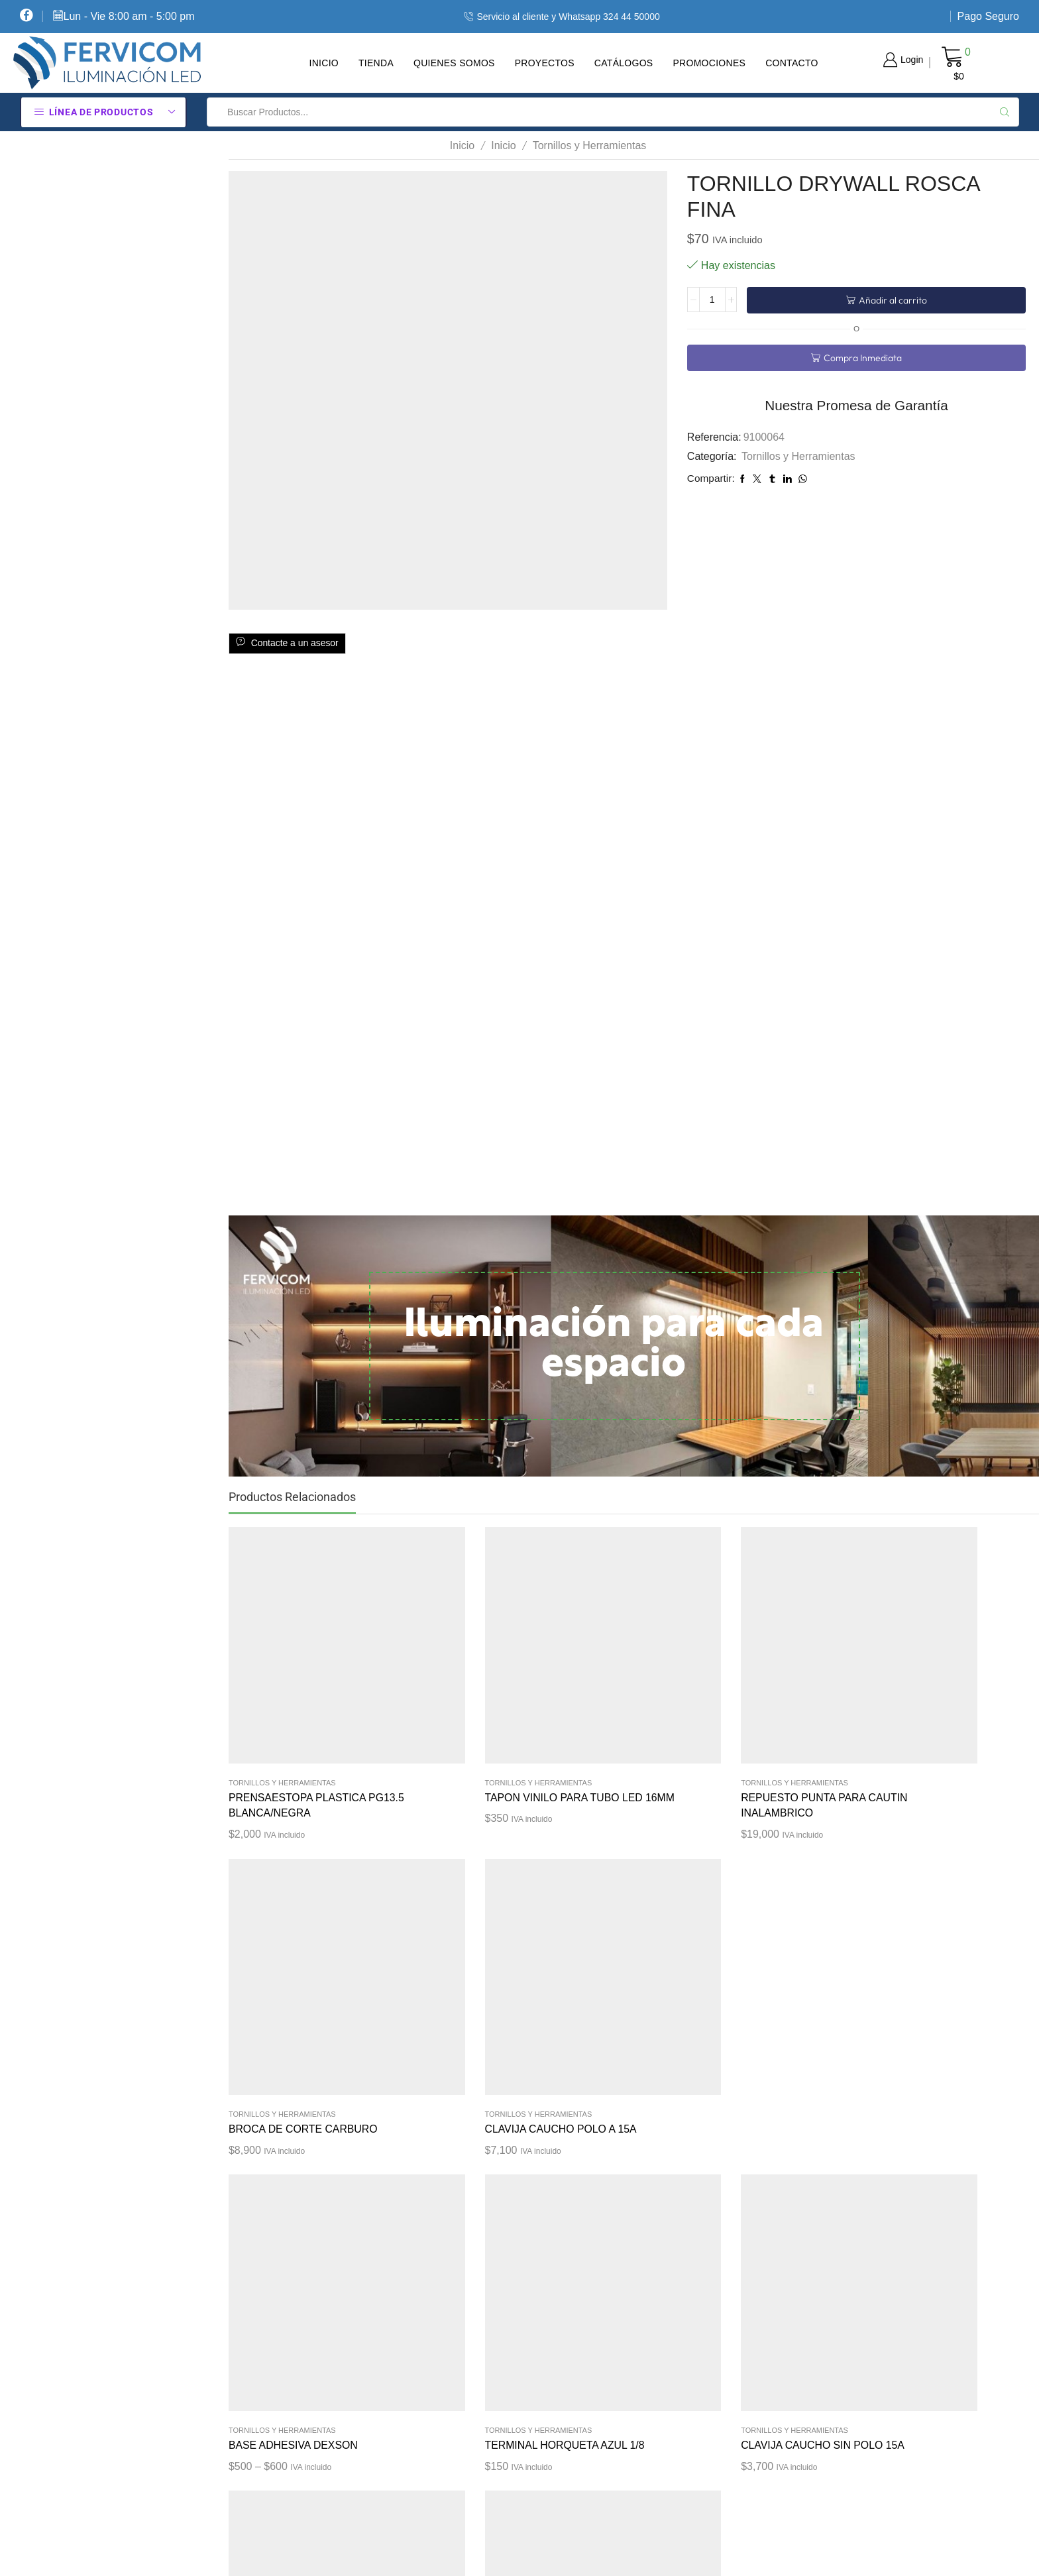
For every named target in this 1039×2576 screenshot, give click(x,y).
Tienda (376, 63)
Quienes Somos (454, 63)
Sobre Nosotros (542, 2383)
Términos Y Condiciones (563, 2336)
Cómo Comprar (543, 2242)
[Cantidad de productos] (711, 300)
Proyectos (544, 63)
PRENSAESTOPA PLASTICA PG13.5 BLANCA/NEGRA (298, 1718)
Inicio (324, 63)
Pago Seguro (988, 16)
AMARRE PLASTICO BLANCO (778, 1964)
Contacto (791, 63)
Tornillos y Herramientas (590, 145)
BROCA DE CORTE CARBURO (775, 1718)
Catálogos (623, 63)
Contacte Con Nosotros (561, 2477)
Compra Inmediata (862, 358)
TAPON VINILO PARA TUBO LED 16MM (463, 1718)
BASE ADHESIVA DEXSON (294, 1956)
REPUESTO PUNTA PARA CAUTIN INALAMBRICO (625, 1718)
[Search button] (1004, 112)
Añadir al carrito (892, 300)
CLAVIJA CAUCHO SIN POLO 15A (633, 1964)
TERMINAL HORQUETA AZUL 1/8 (467, 1964)
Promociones (709, 63)
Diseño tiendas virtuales (790, 2553)
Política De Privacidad (558, 2289)
